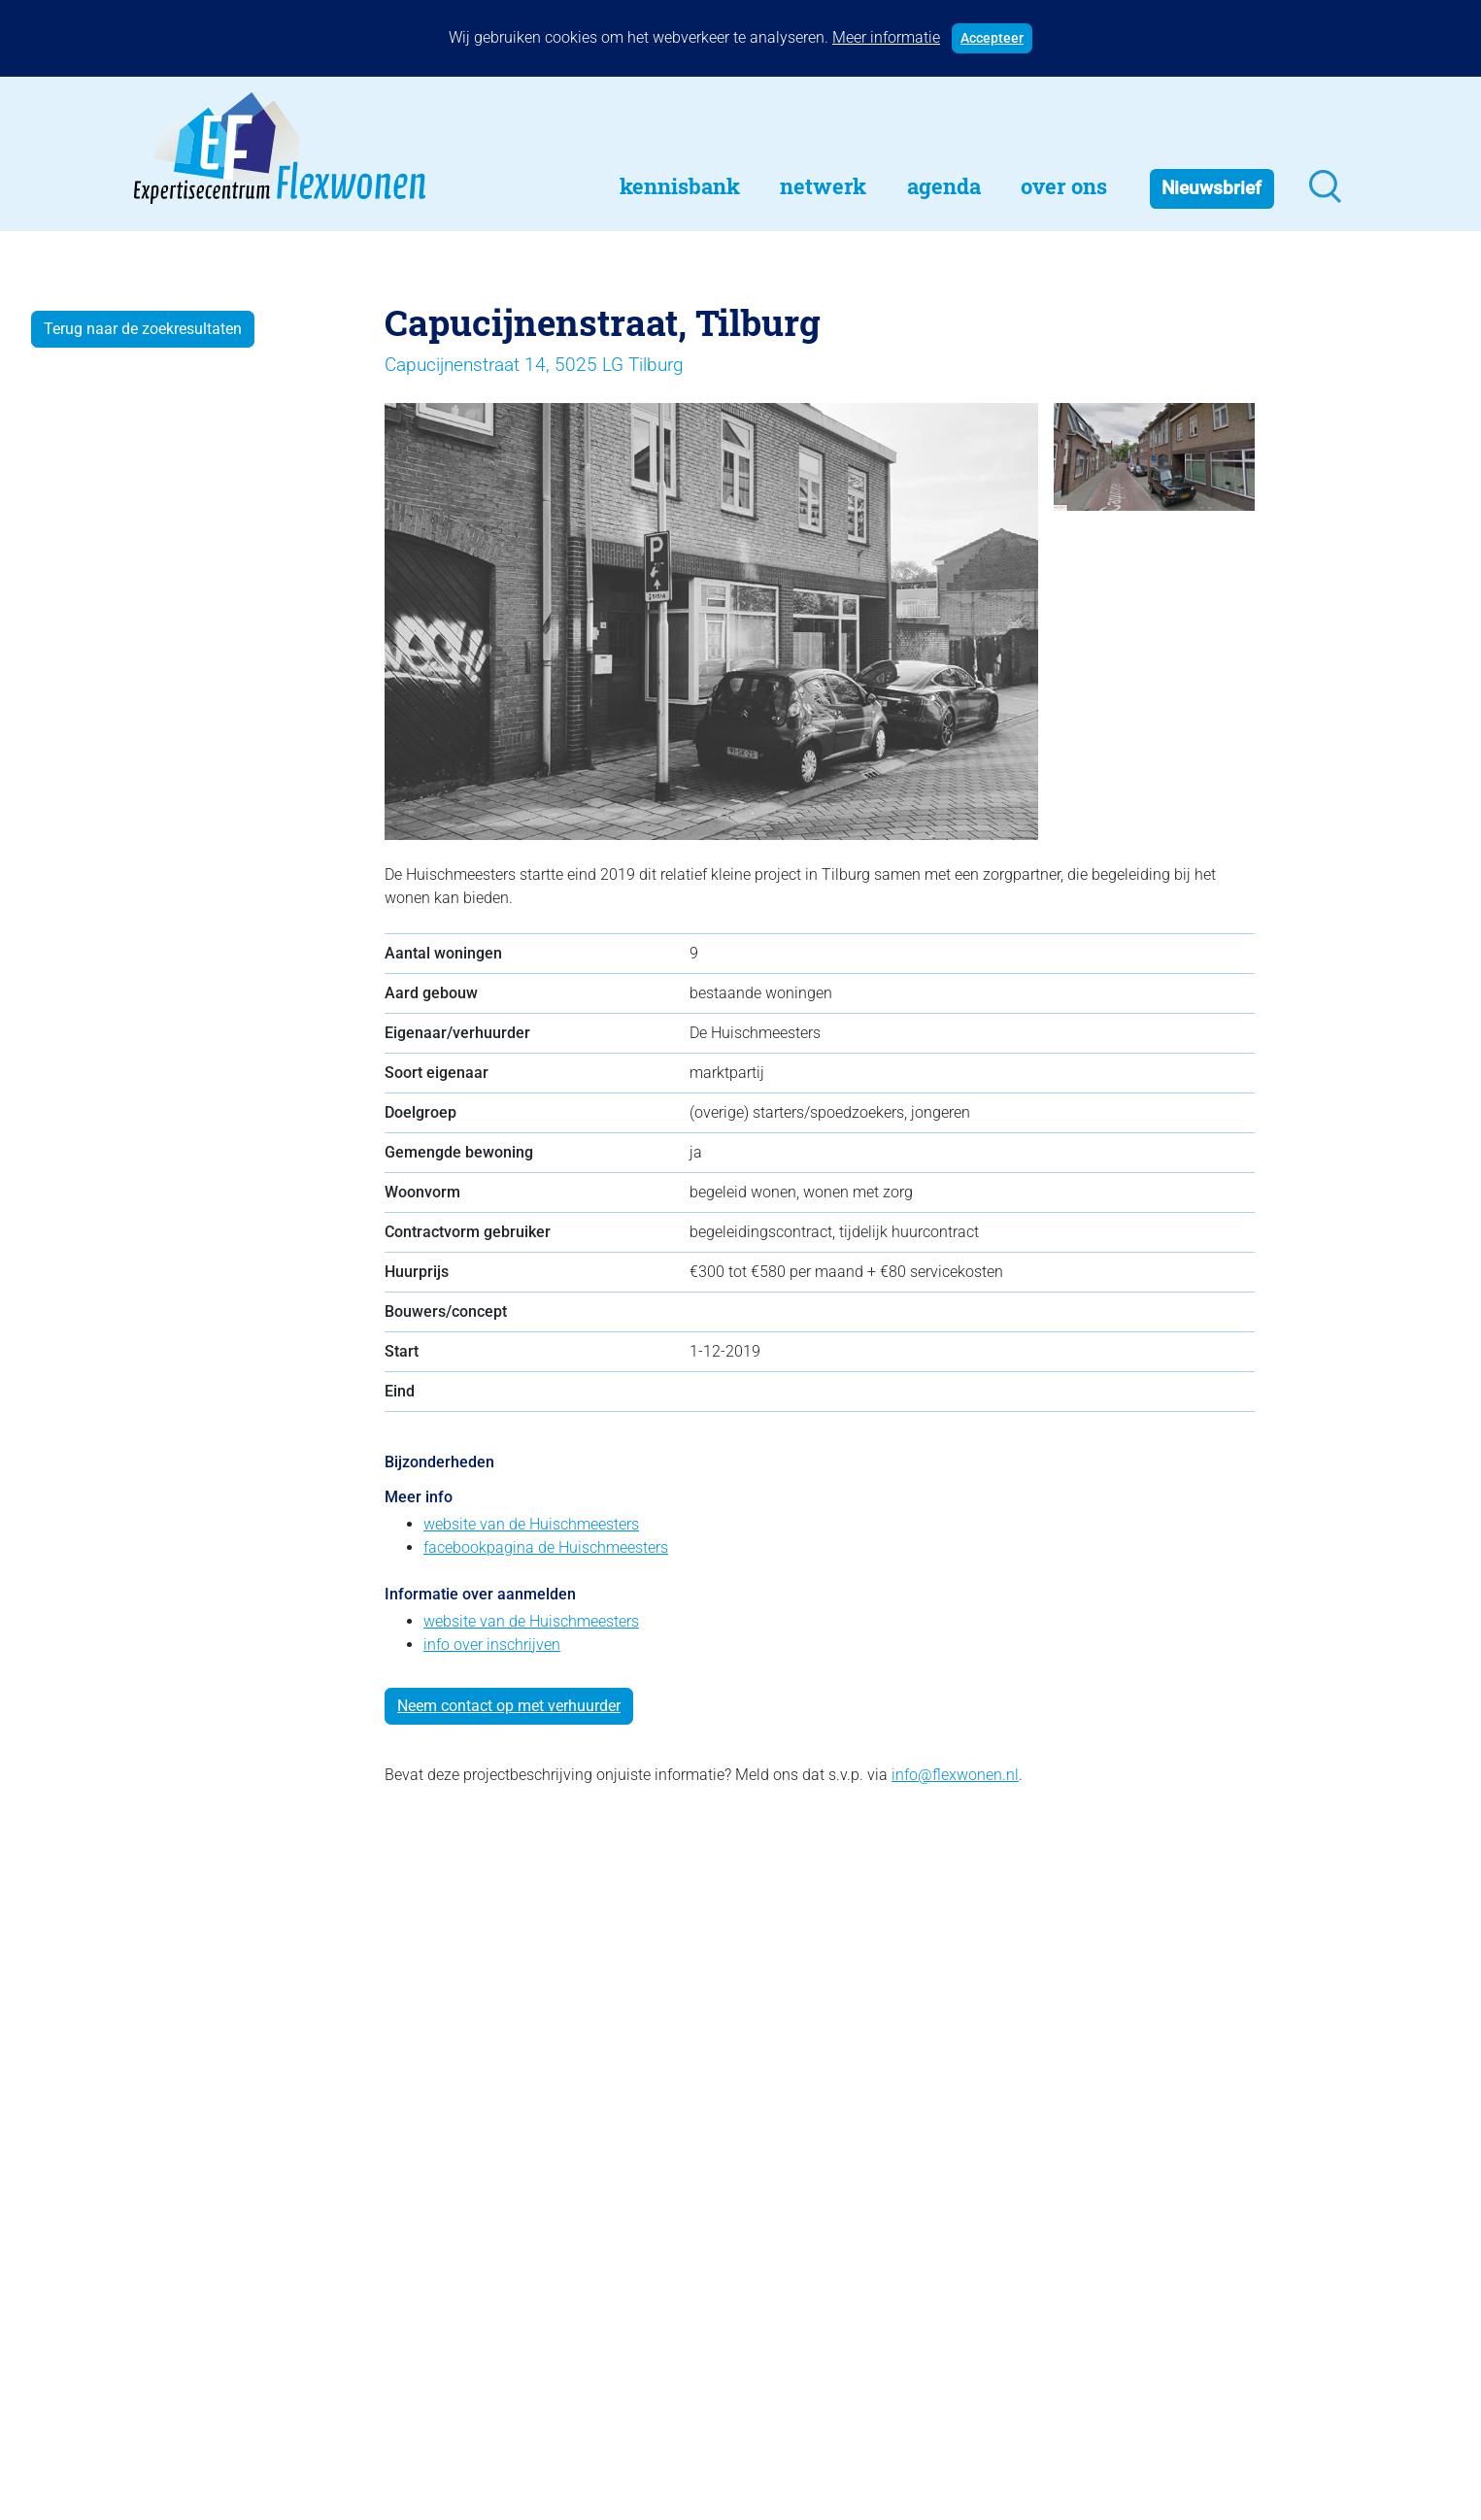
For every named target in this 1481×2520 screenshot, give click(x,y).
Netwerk (823, 186)
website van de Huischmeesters (531, 1524)
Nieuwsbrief (1211, 188)
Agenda (944, 186)
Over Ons (1064, 186)
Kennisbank (680, 186)
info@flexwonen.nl (955, 1774)
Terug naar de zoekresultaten (143, 328)
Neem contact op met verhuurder (509, 1706)
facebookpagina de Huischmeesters (545, 1547)
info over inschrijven (491, 1644)
